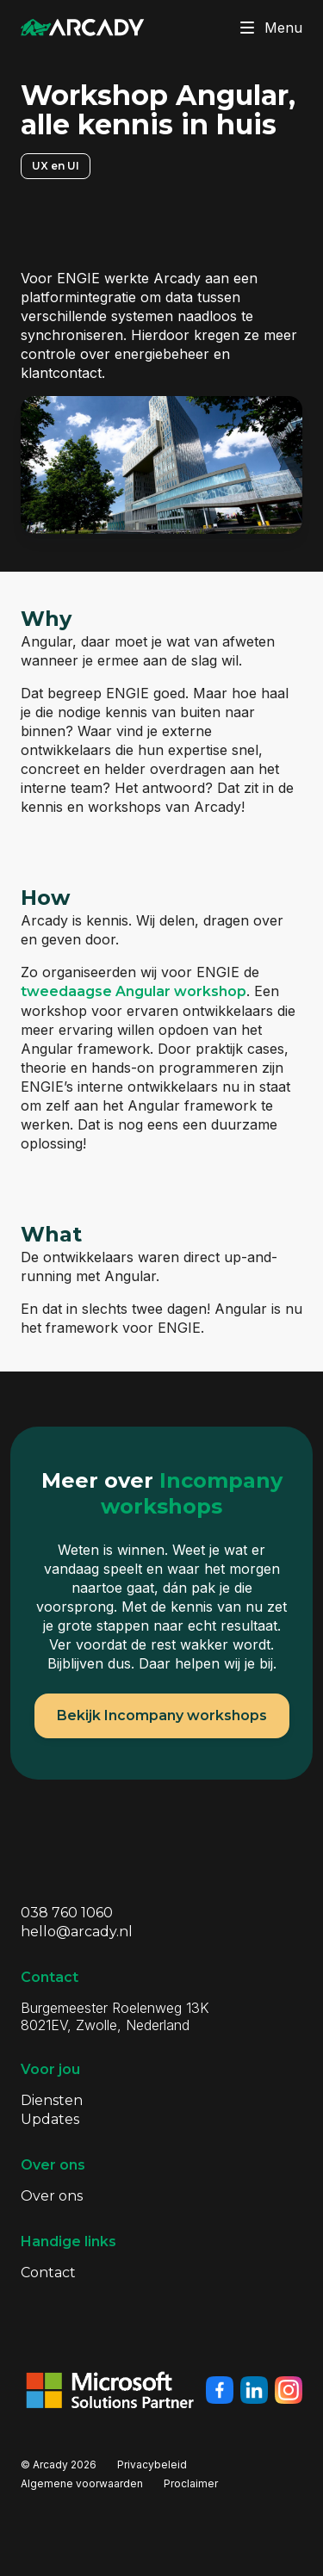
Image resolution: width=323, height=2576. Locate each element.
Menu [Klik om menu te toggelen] (267, 27)
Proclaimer (191, 2483)
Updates (50, 2119)
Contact (48, 2272)
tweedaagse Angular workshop (133, 991)
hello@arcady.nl (77, 1931)
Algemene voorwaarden (82, 2483)
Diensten (52, 2100)
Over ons (52, 2196)
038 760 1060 (67, 1912)
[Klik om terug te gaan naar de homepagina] (83, 27)
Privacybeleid (152, 2464)
